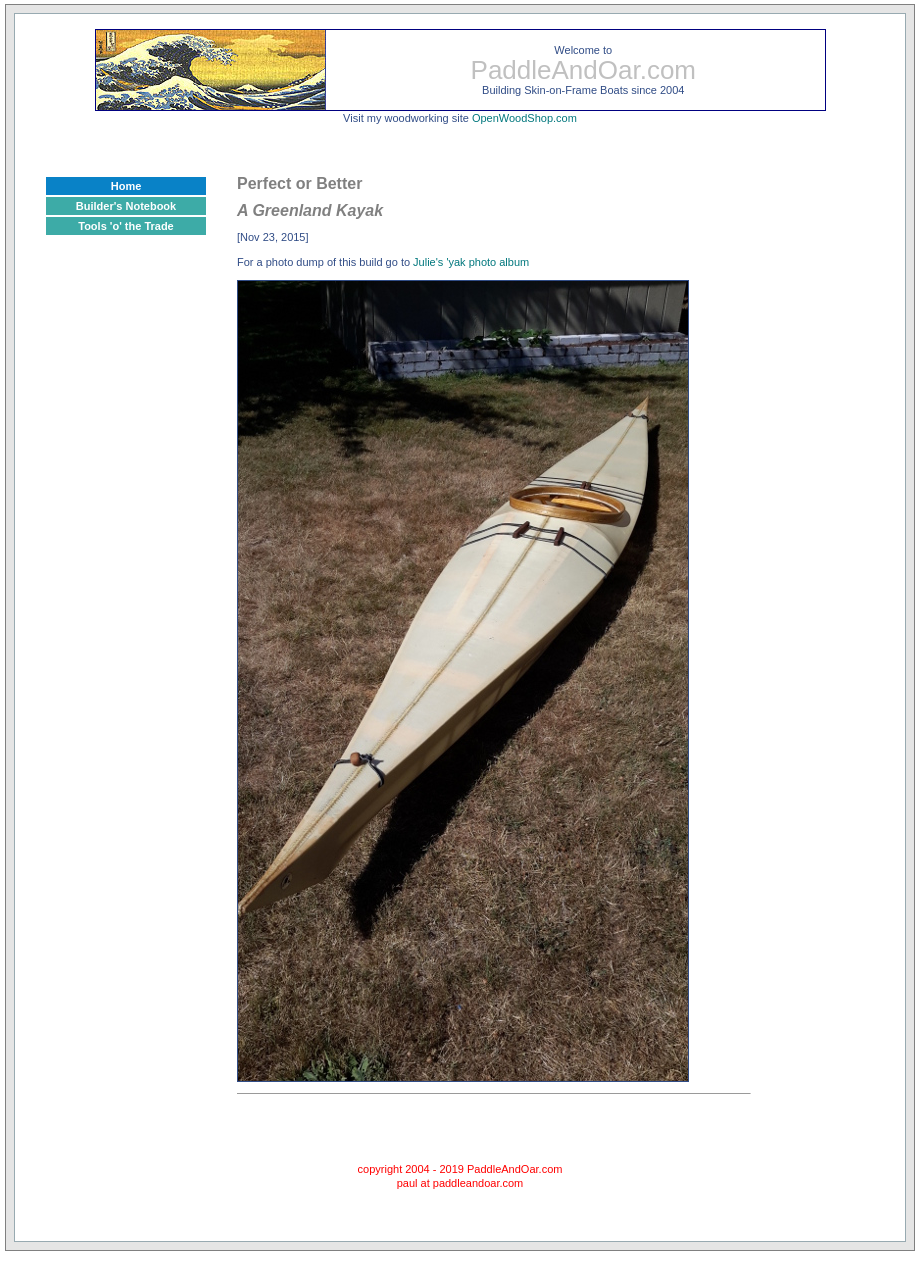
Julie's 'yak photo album (471, 262)
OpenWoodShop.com (524, 118)
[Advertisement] (126, 573)
